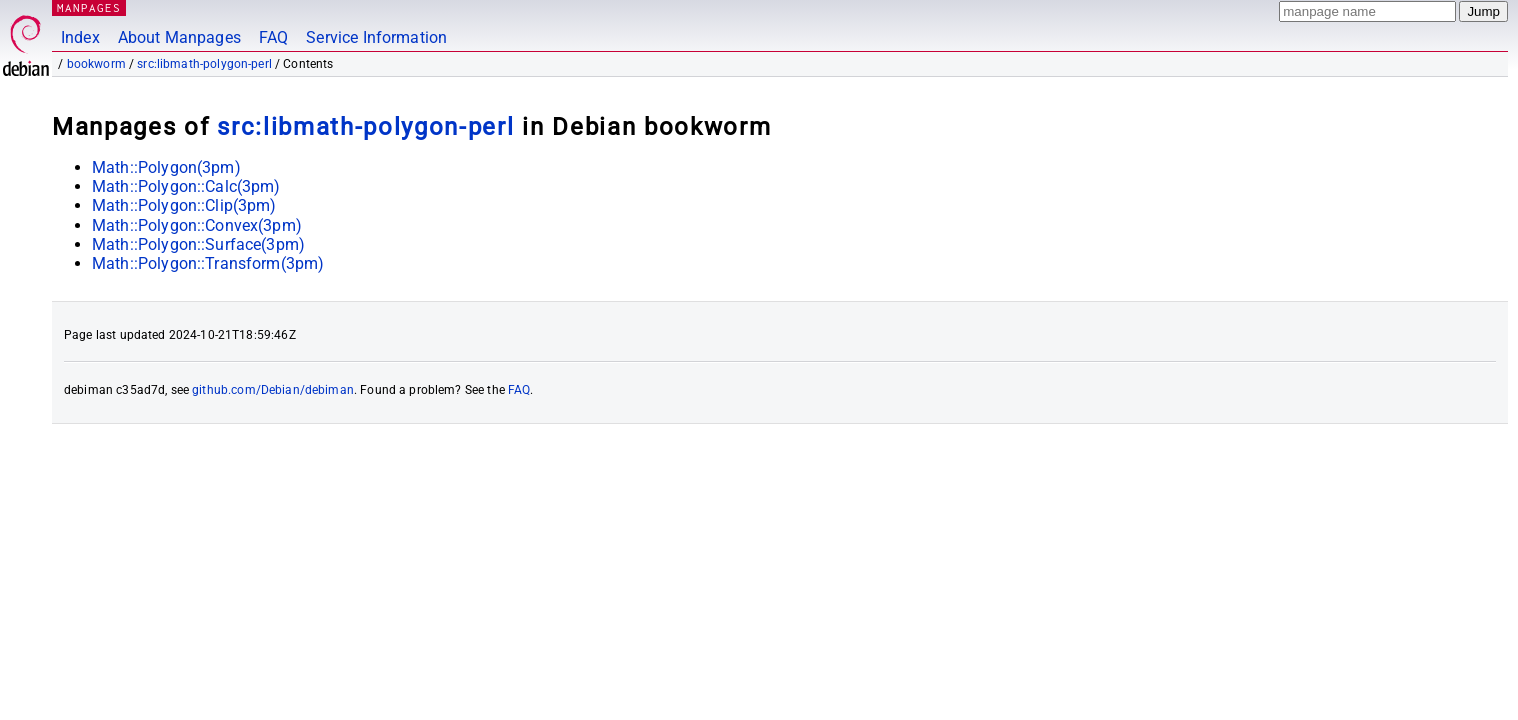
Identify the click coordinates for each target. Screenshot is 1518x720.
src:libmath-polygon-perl (204, 64)
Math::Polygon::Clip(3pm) (184, 205)
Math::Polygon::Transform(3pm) (208, 263)
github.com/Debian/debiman (273, 390)
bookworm (96, 64)
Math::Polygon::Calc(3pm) (186, 186)
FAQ (273, 37)
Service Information (376, 37)
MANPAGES (89, 7)
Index (80, 37)
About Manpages (179, 37)
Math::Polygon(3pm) (166, 167)
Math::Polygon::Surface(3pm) (198, 244)
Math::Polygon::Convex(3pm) (197, 225)
